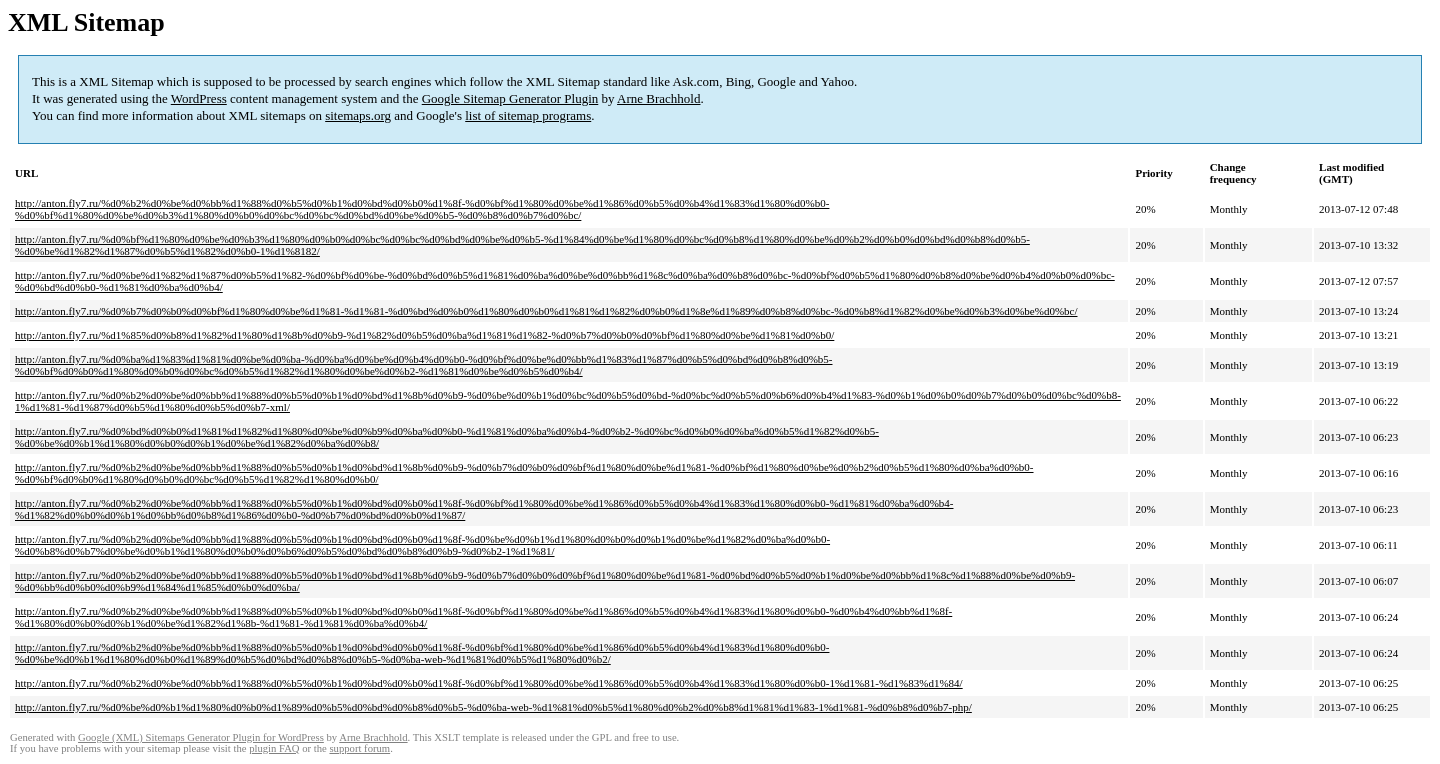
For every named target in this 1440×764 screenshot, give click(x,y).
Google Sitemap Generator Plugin (510, 98)
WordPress (199, 98)
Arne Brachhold (658, 98)
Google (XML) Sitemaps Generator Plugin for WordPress (201, 737)
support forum (359, 748)
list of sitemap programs (528, 115)
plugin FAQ (274, 748)
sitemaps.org (358, 115)
